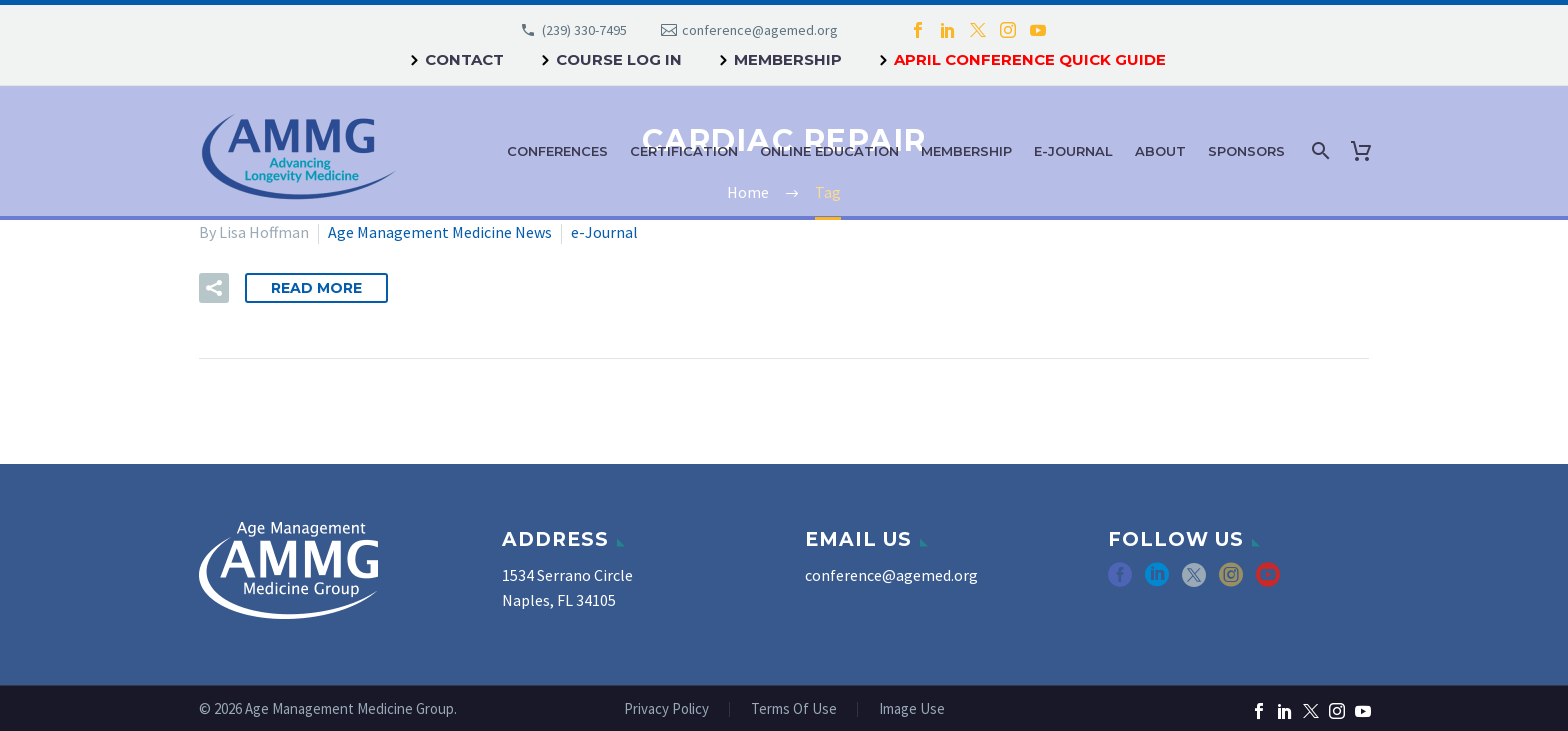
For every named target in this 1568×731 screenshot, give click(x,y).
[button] (214, 288)
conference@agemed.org (760, 30)
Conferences (557, 151)
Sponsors (1246, 151)
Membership (788, 59)
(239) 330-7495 (584, 30)
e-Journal (1073, 151)
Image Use (912, 709)
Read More (316, 288)
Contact (464, 59)
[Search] (1318, 151)
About (1160, 151)
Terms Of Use (794, 709)
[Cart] (1365, 151)
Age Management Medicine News (440, 232)
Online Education (829, 151)
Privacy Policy (666, 709)
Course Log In (619, 59)
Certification (684, 151)
